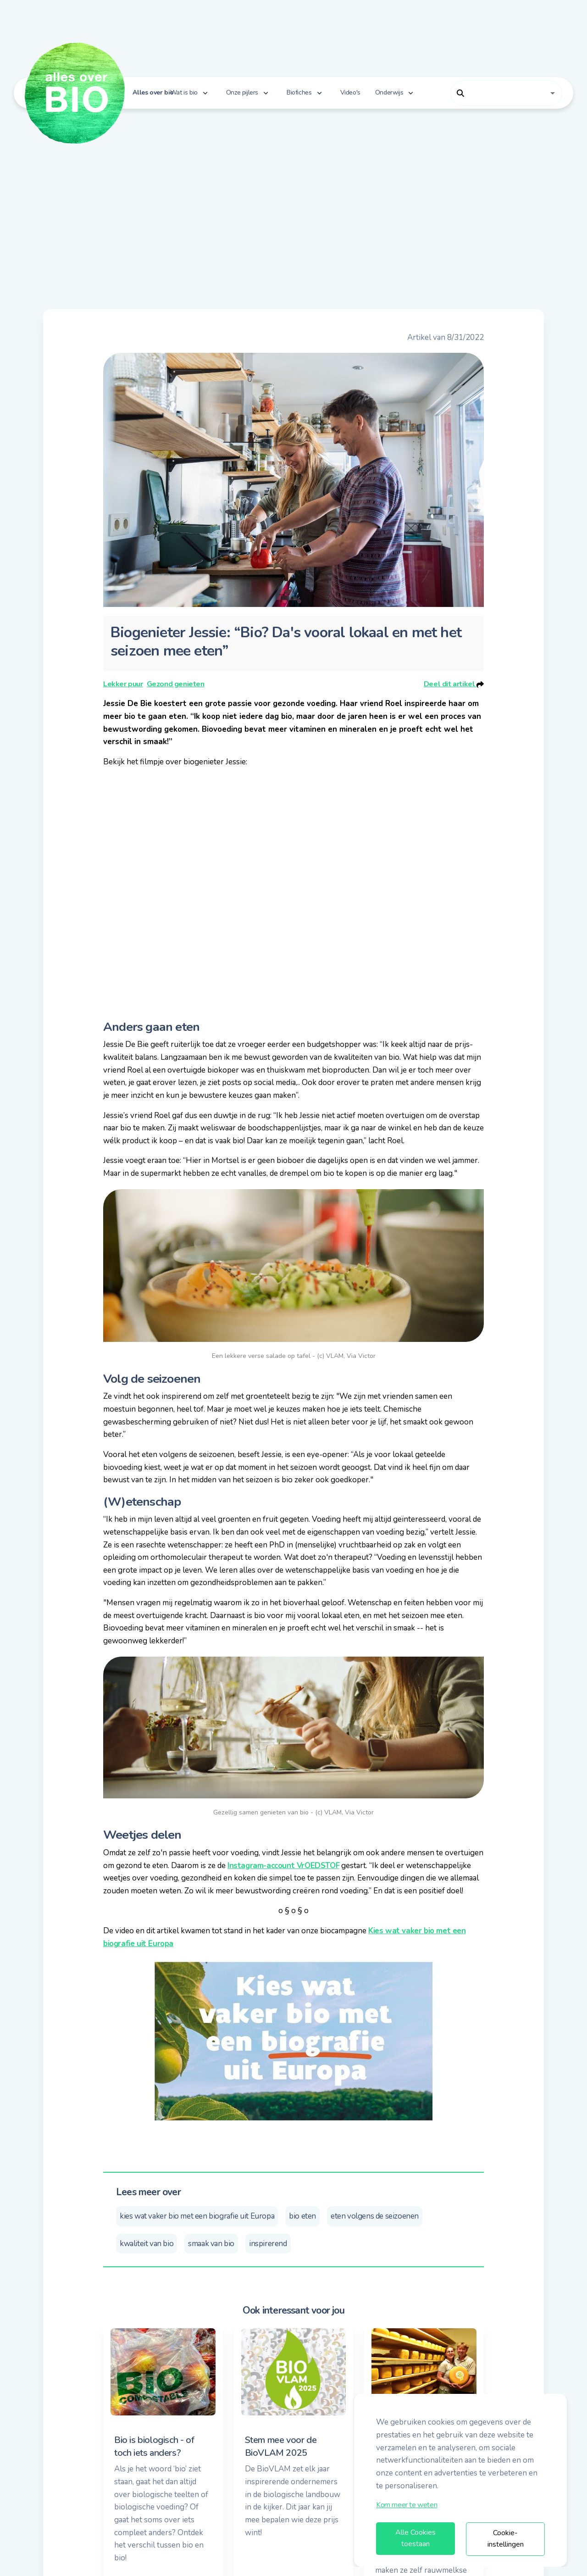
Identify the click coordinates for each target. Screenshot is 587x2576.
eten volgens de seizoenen (375, 2216)
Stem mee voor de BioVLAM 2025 (281, 2446)
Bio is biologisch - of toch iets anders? (154, 2446)
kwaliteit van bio (146, 2243)
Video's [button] (350, 92)
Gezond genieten (176, 684)
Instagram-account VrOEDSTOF (283, 1865)
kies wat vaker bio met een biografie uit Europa (197, 2216)
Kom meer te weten (406, 2505)
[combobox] (499, 93)
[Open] (552, 93)
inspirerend (268, 2243)
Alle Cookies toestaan (415, 2538)
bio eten (302, 2216)
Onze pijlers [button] (242, 92)
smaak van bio (211, 2243)
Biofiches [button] (299, 92)
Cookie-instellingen (505, 2539)
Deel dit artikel (454, 684)
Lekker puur (123, 684)
